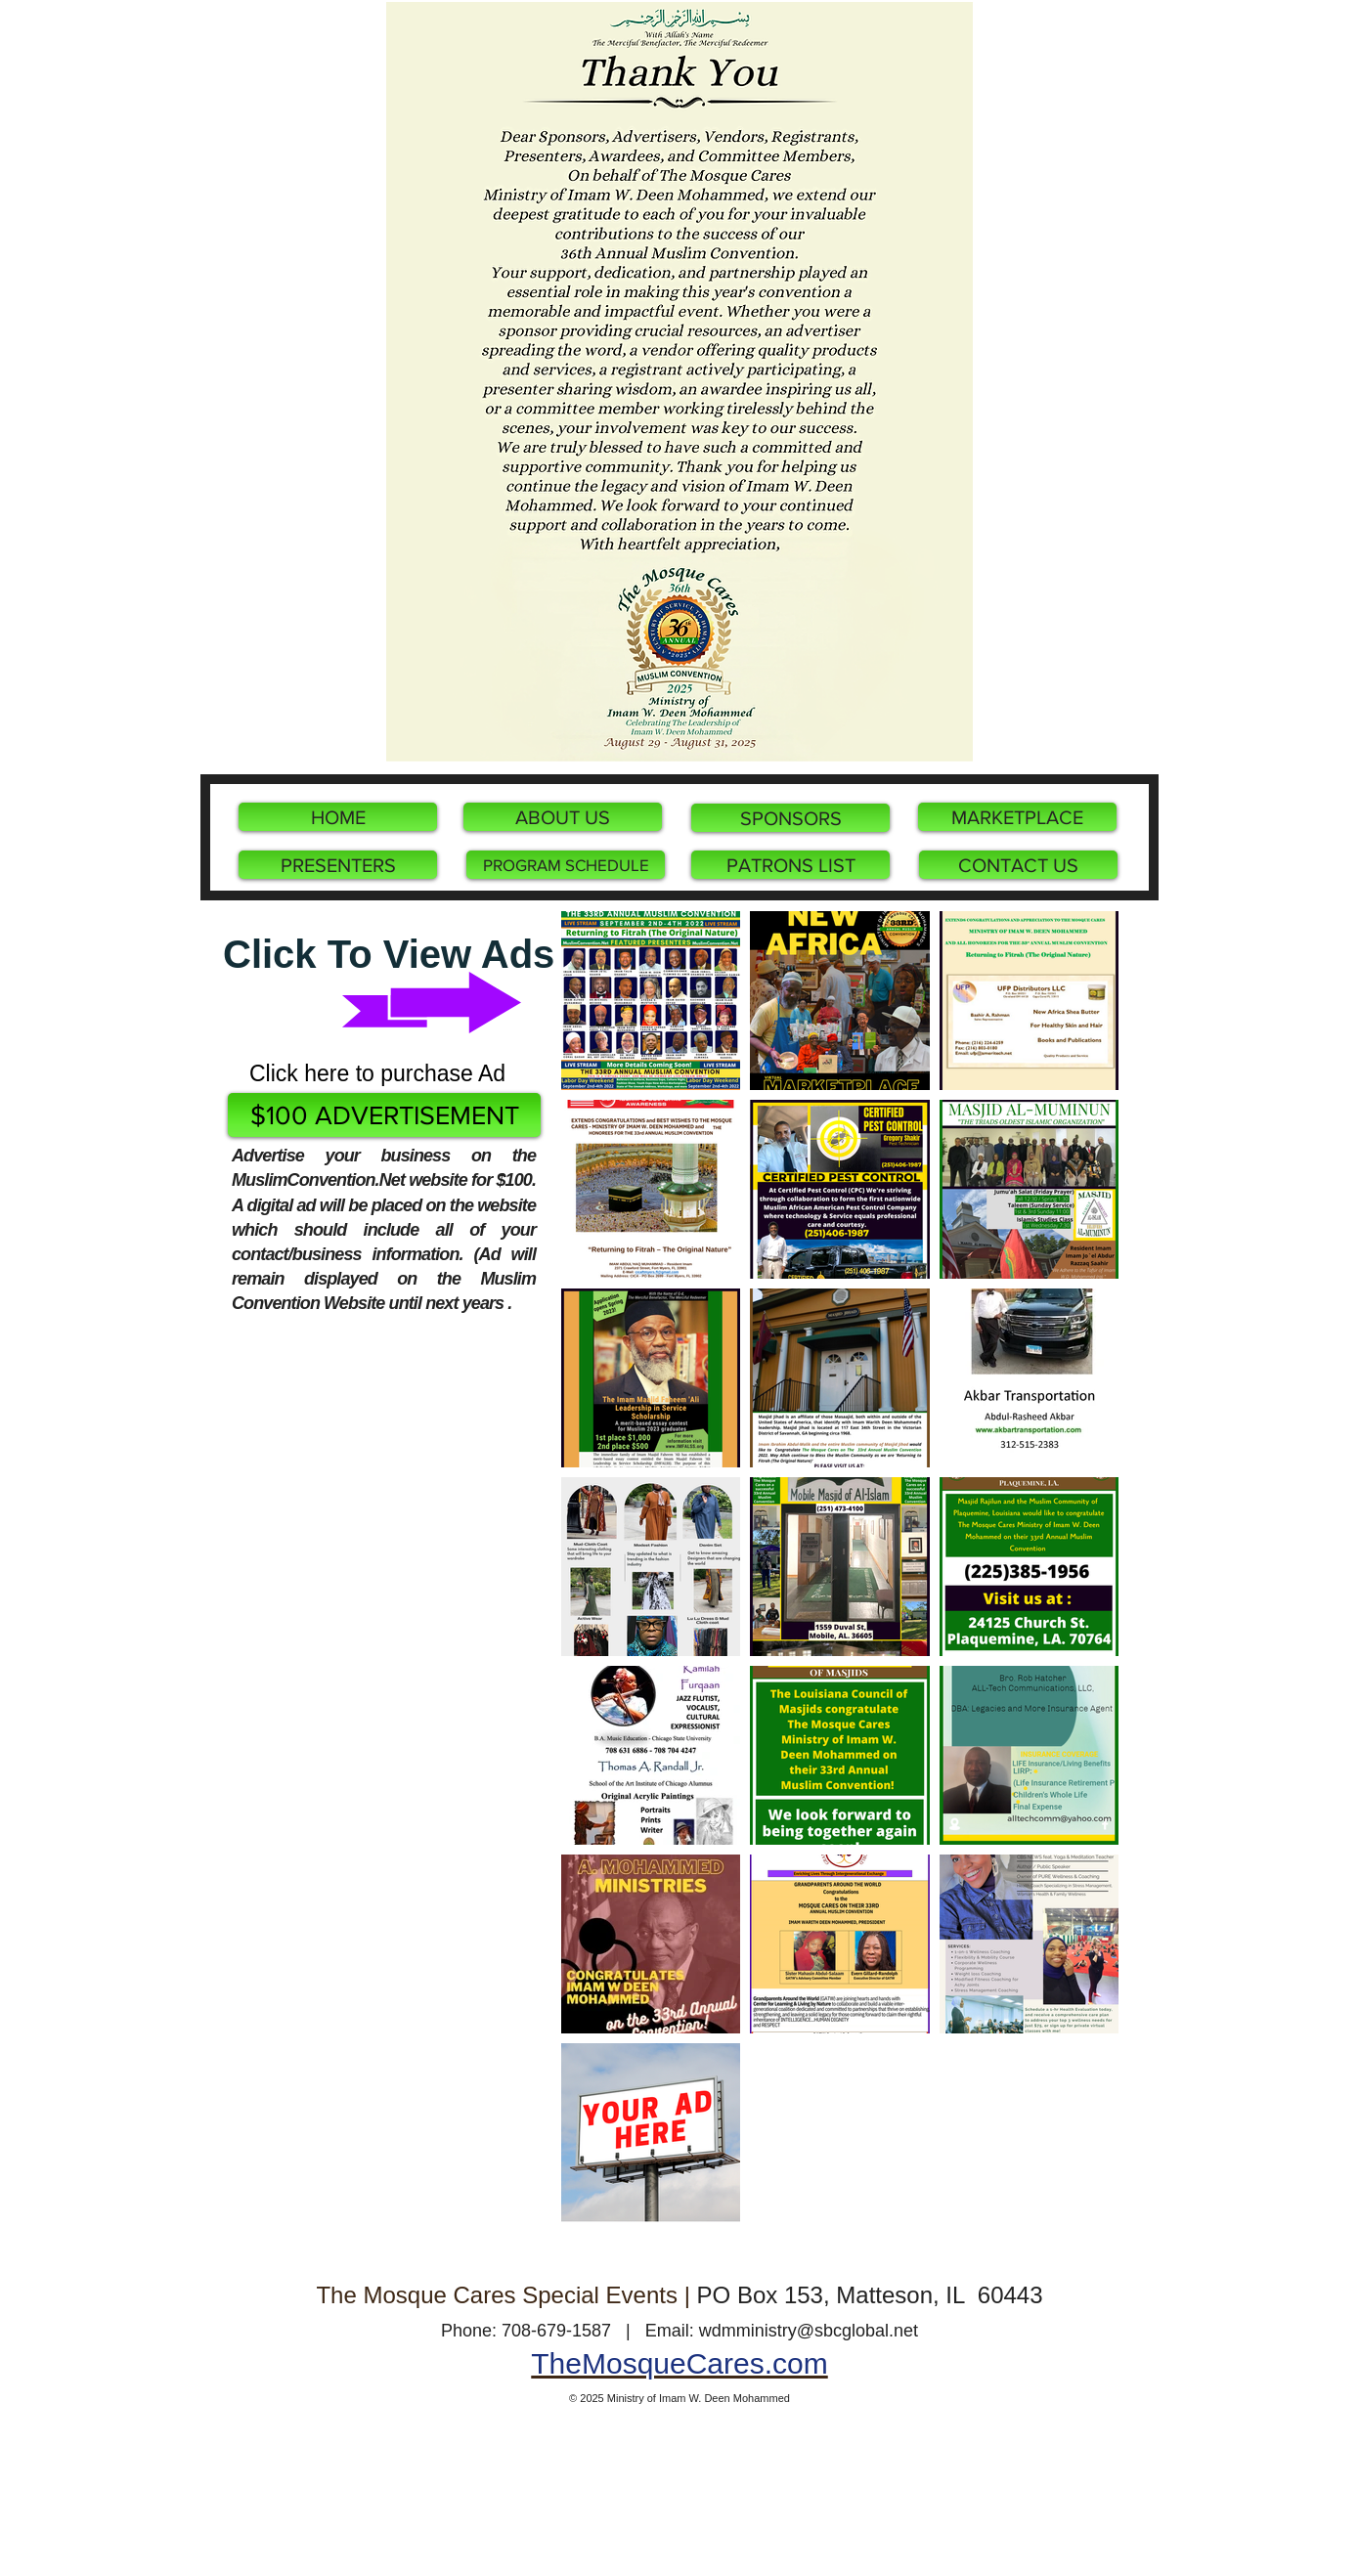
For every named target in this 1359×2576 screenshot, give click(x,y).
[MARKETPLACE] (1017, 817)
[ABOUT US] (562, 817)
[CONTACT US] (1018, 865)
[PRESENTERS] (338, 865)
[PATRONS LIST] (790, 865)
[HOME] (338, 817)
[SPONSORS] (790, 818)
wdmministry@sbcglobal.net (808, 2330)
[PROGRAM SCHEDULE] (565, 865)
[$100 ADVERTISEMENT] (384, 1115)
